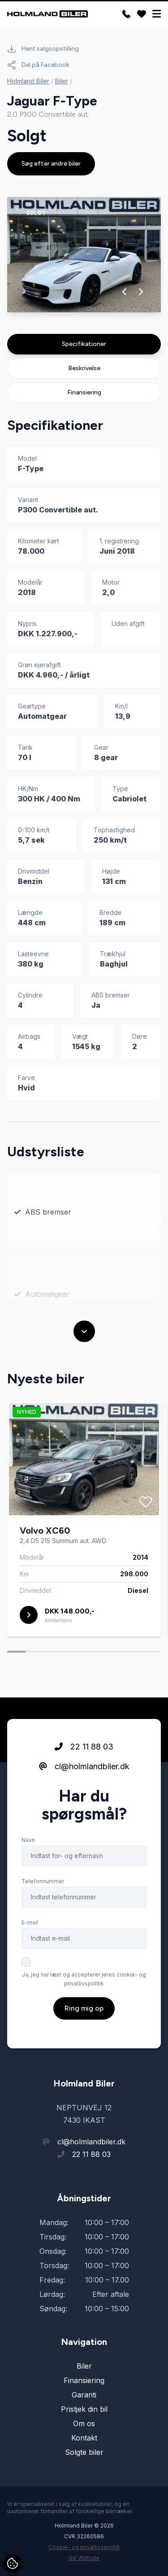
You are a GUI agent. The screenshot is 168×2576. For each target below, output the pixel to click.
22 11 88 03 (84, 1746)
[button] (124, 291)
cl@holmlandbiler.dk (84, 1766)
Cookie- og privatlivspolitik (84, 2547)
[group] (84, 254)
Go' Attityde (84, 2557)
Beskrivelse (84, 368)
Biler (61, 81)
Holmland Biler (28, 81)
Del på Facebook (38, 65)
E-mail (30, 1922)
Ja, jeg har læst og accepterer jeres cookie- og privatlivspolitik (84, 1979)
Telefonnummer (43, 1881)
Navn (28, 1840)
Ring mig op (84, 2008)
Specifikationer (84, 344)
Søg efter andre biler (51, 163)
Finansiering (84, 392)
